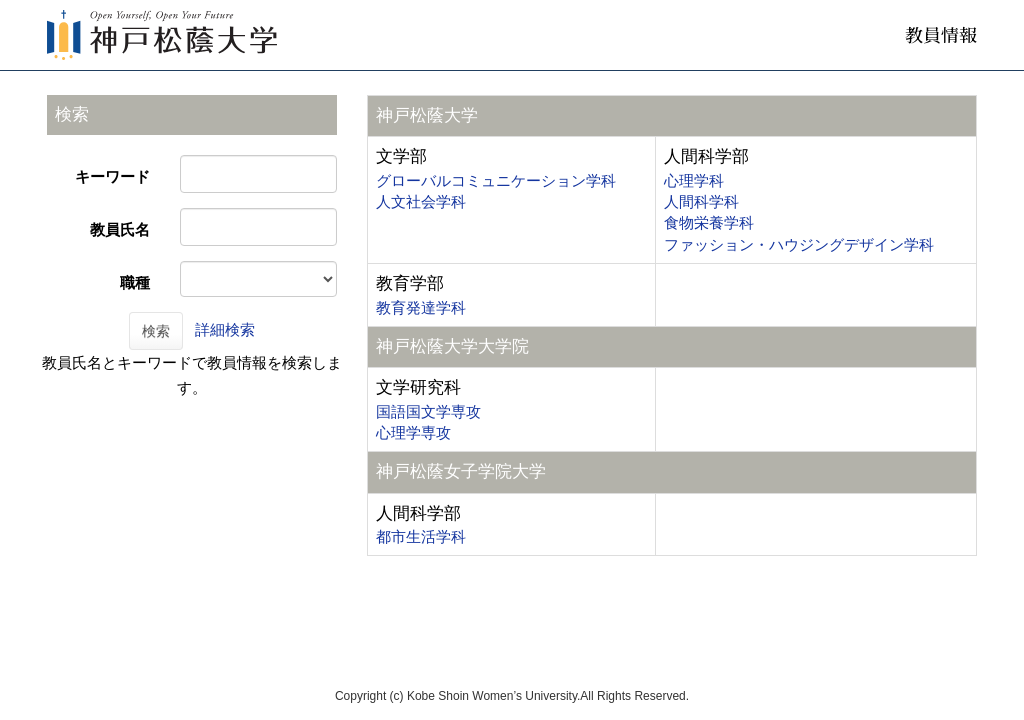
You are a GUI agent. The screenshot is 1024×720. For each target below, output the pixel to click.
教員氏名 (120, 229)
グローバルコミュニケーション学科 (496, 180)
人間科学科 (701, 201)
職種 (135, 282)
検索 (156, 331)
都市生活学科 (421, 536)
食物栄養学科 (709, 222)
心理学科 (694, 180)
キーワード (112, 176)
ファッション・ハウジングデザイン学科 (799, 244)
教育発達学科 (421, 307)
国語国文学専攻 (428, 411)
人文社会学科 (421, 201)
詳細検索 (225, 329)
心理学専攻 (413, 432)
